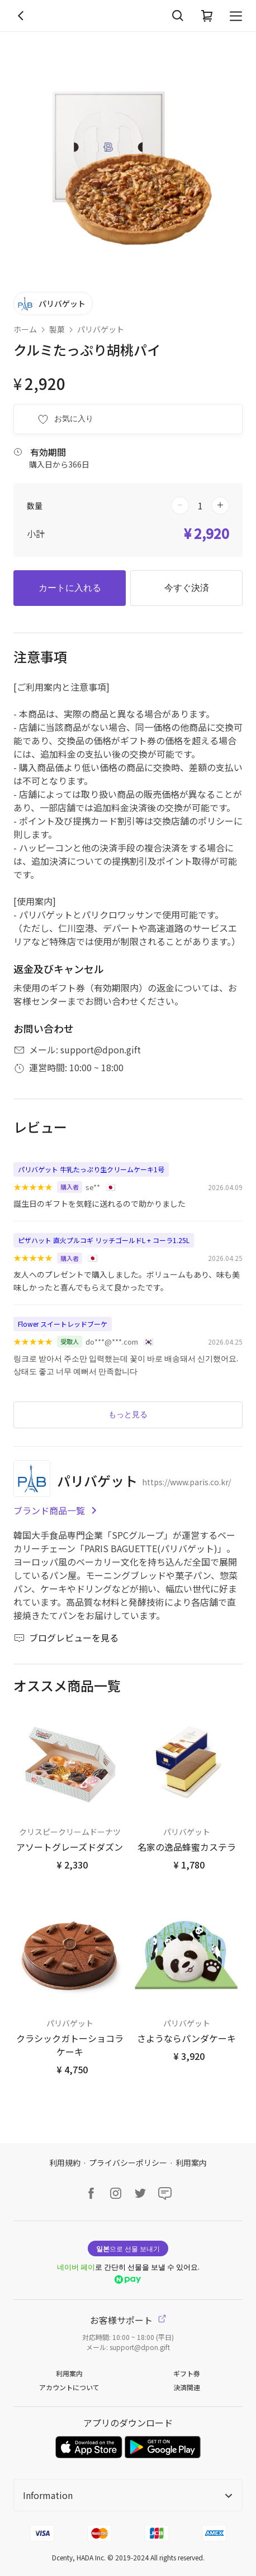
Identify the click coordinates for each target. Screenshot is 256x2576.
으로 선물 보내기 (128, 2248)
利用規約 (64, 2162)
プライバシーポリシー (128, 2162)
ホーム (25, 329)
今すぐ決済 (186, 588)
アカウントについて (69, 2387)
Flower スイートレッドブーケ (62, 1323)
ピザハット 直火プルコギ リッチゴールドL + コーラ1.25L (103, 1240)
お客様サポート (128, 2320)
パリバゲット (100, 329)
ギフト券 (186, 2373)
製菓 (57, 329)
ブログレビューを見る (65, 1637)
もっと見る (128, 1414)
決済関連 (186, 2387)
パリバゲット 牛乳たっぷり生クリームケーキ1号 (91, 1169)
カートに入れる (70, 588)
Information (128, 2495)
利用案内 (191, 2162)
